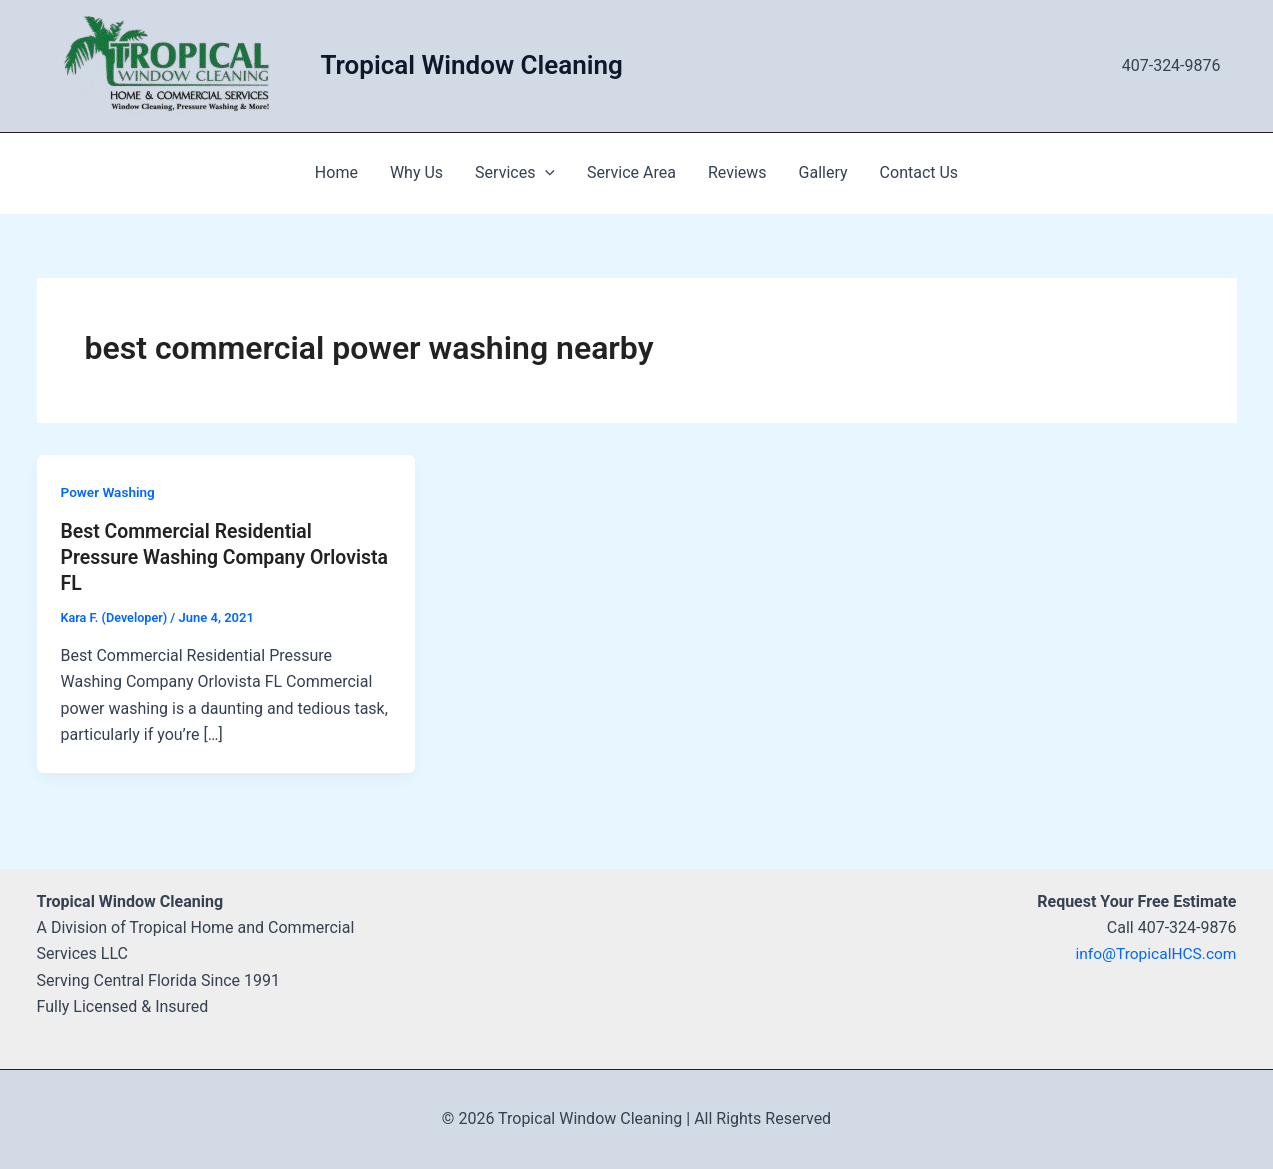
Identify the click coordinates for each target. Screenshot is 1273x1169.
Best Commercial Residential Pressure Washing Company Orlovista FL (190, 557)
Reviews (737, 172)
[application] (545, 173)
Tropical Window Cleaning (472, 65)
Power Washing (109, 492)
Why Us (416, 172)
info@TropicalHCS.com (1153, 953)
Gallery (823, 172)
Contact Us (919, 172)
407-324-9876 (1171, 65)
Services (515, 173)
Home (336, 172)
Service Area (631, 172)
